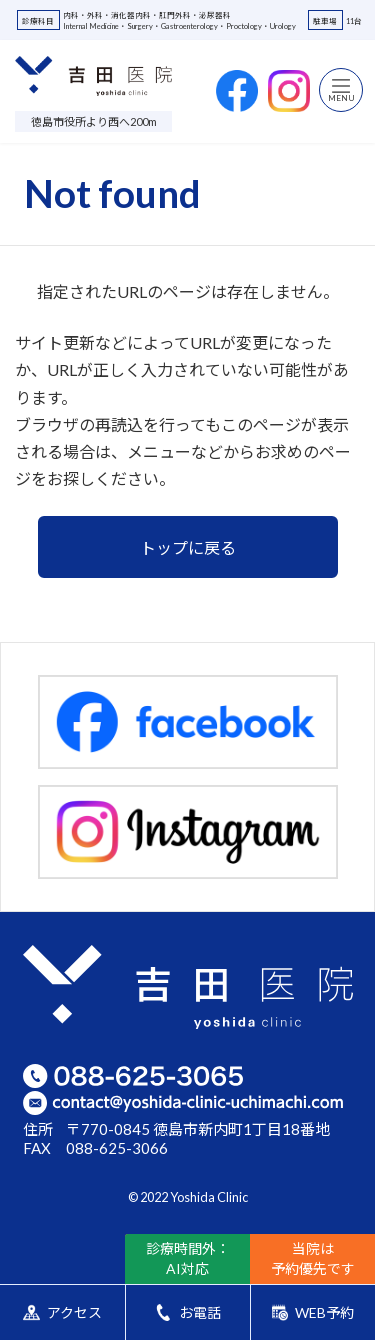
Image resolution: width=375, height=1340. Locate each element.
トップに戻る (188, 547)
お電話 (187, 1312)
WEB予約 (313, 1312)
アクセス (62, 1312)
